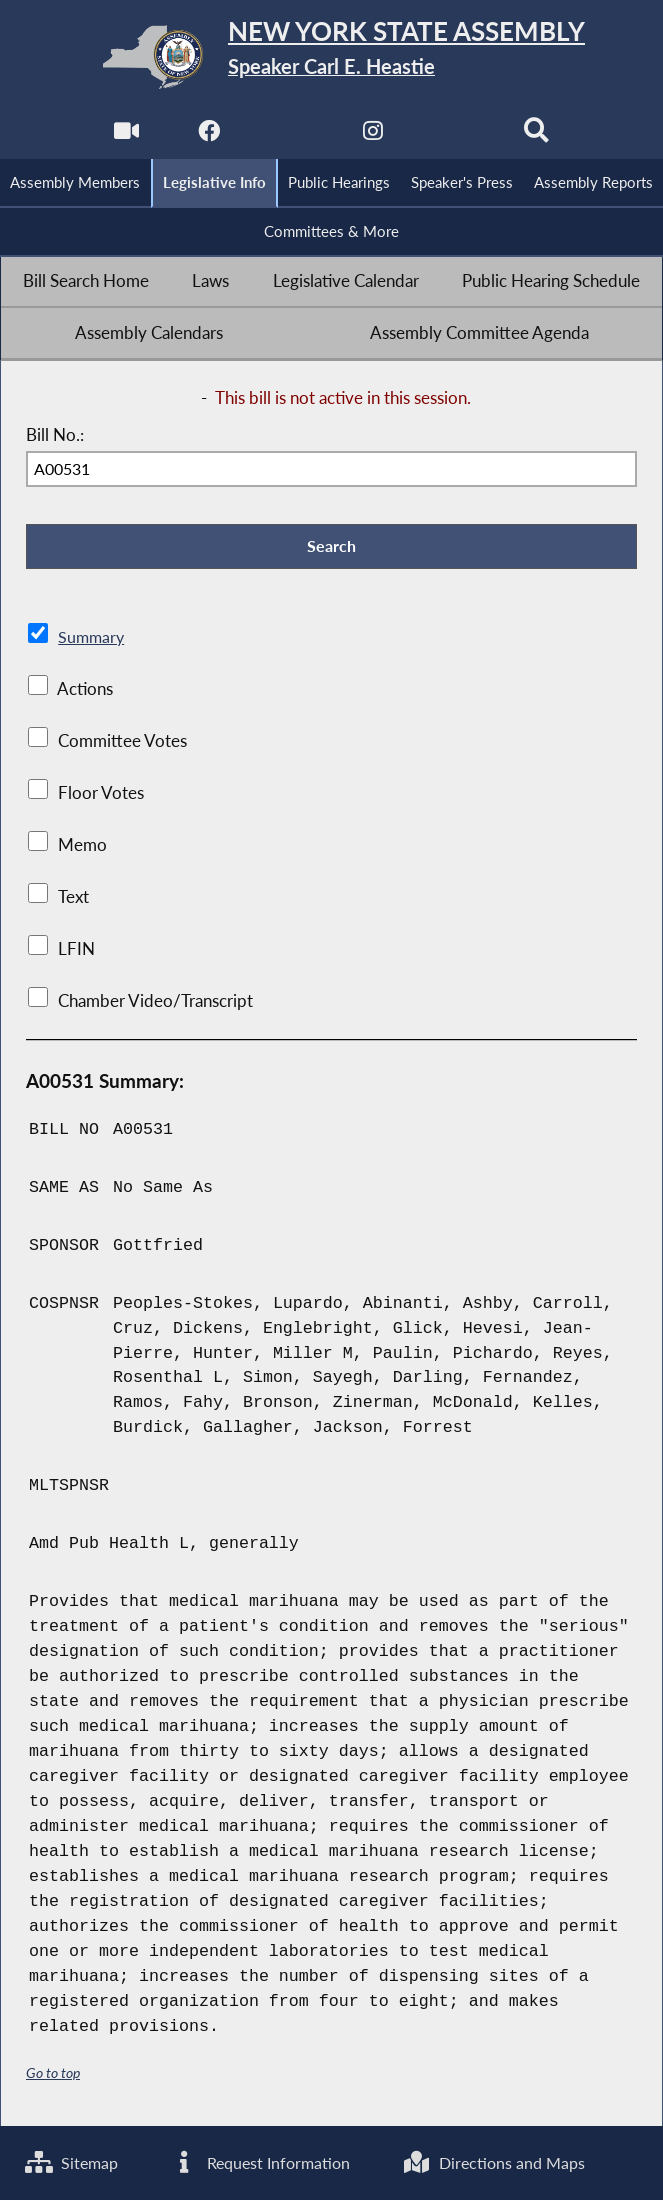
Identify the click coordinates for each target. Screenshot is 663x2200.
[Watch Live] (125, 136)
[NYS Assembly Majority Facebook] (207, 136)
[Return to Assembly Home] (331, 57)
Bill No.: (55, 437)
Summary (92, 640)
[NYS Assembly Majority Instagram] (372, 136)
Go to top (53, 2075)
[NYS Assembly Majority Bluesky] (455, 136)
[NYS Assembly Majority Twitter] (290, 136)
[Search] (537, 136)
